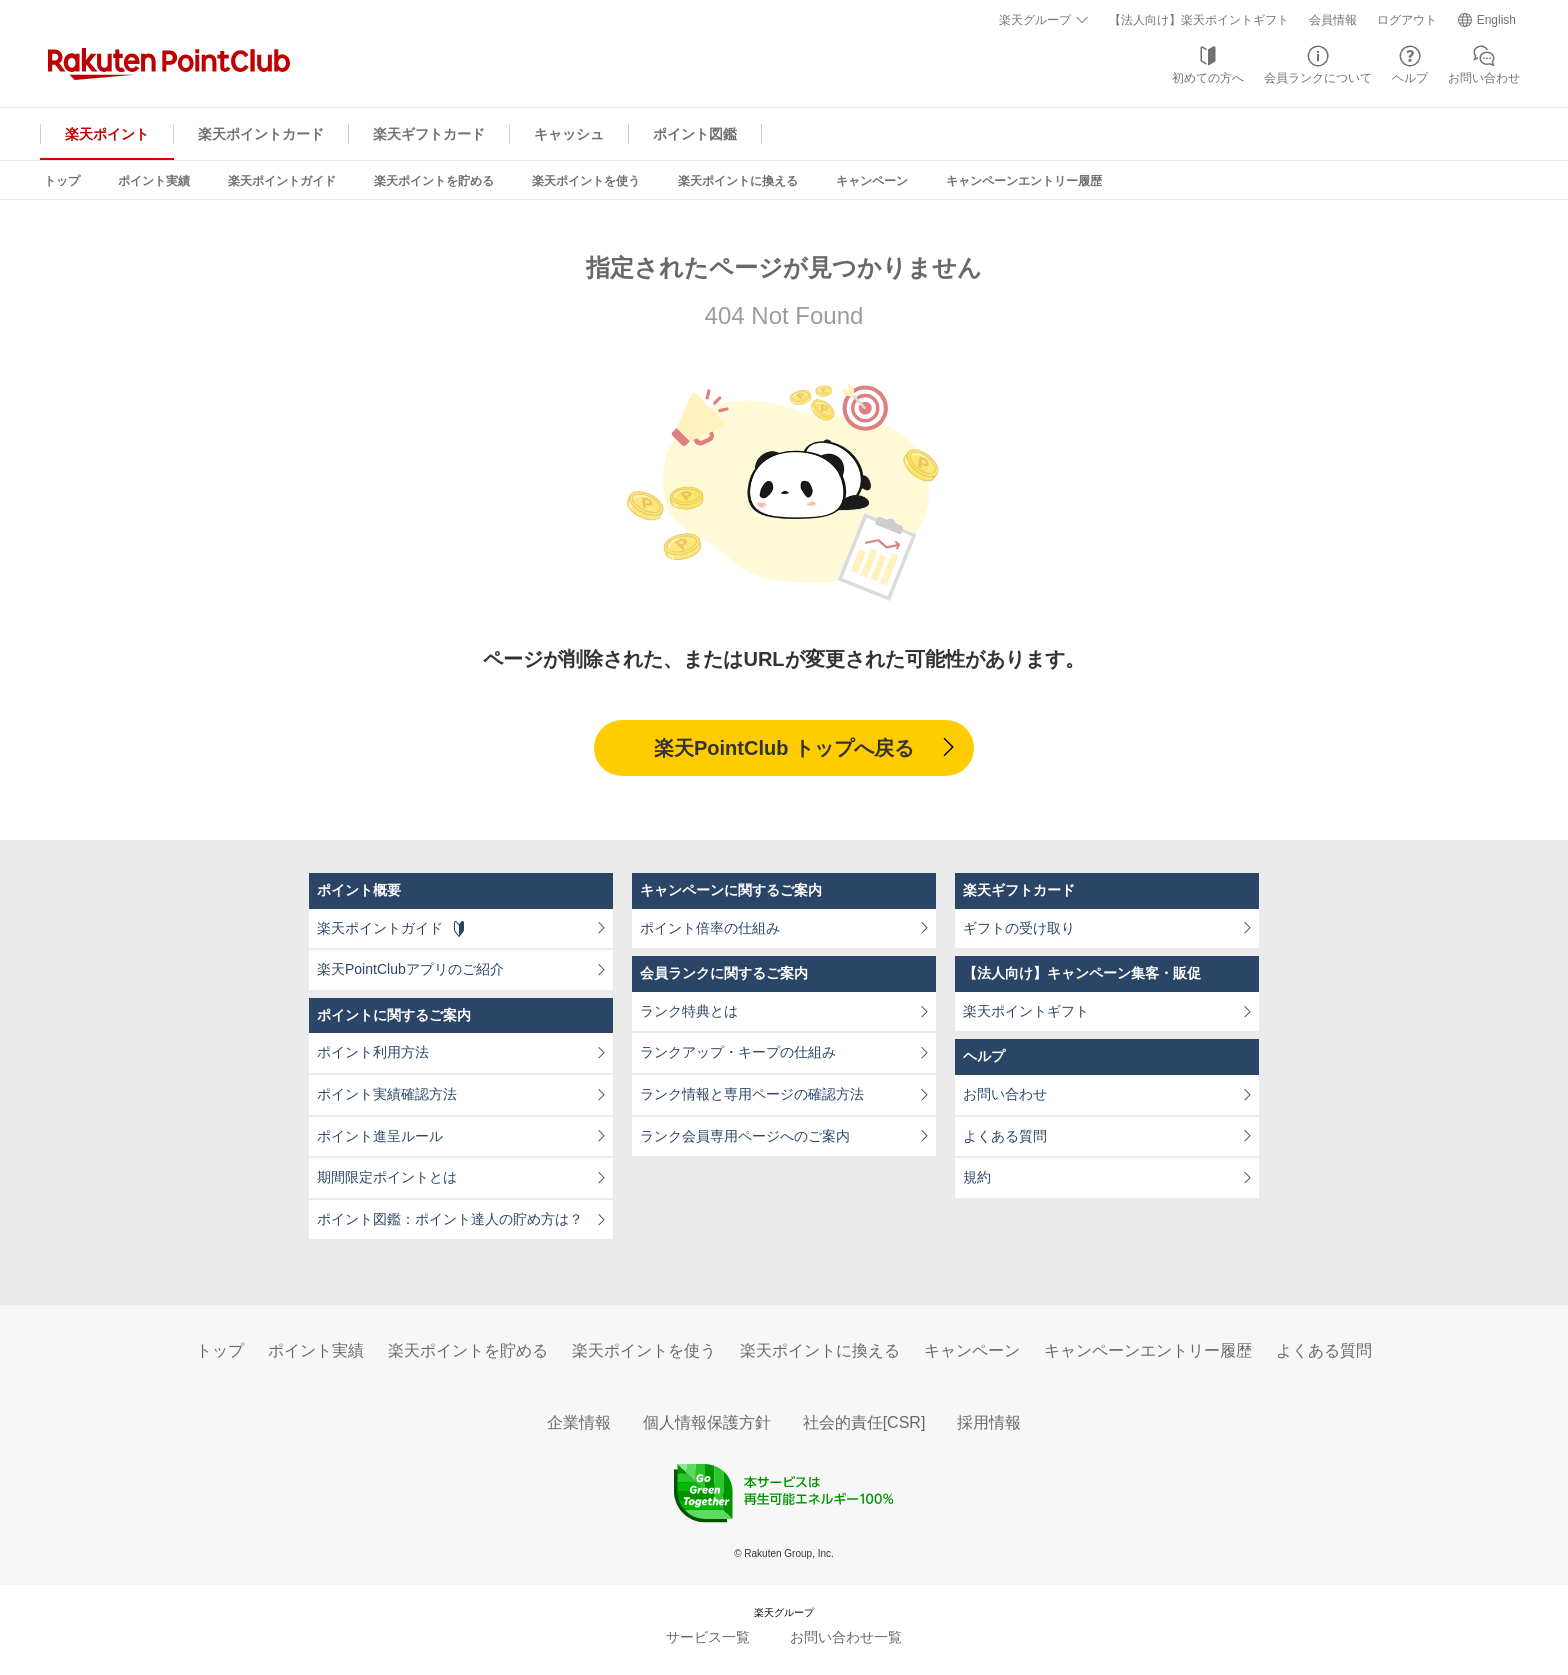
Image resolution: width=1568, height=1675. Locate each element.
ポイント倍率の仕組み (710, 928)
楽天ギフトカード (429, 134)
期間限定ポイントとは (387, 1177)
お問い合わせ (1484, 78)
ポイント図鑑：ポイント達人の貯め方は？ (450, 1219)
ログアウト (1407, 20)
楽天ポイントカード (261, 134)
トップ (62, 181)
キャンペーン (872, 181)
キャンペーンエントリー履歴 (1024, 181)
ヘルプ (1410, 78)
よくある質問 (1005, 1136)
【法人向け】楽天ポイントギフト (1199, 20)
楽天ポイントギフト (1026, 1011)
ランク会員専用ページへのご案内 (745, 1136)
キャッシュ (569, 134)
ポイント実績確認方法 (387, 1094)
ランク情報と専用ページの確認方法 (752, 1094)
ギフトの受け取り (1019, 928)
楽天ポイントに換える (738, 181)
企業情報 (579, 1422)
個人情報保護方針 (707, 1422)
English (1496, 20)
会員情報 (1333, 20)
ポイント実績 (154, 181)
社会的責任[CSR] (864, 1422)
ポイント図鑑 (695, 134)
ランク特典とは (689, 1011)
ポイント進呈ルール (380, 1136)
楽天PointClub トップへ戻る (784, 748)
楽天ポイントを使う (586, 181)
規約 (977, 1177)
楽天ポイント (107, 134)
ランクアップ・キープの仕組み (738, 1052)
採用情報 (989, 1422)
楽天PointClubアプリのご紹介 (410, 969)
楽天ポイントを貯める (434, 181)
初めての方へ (1208, 78)
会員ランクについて (1318, 78)
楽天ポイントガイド (282, 181)
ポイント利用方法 (373, 1052)
